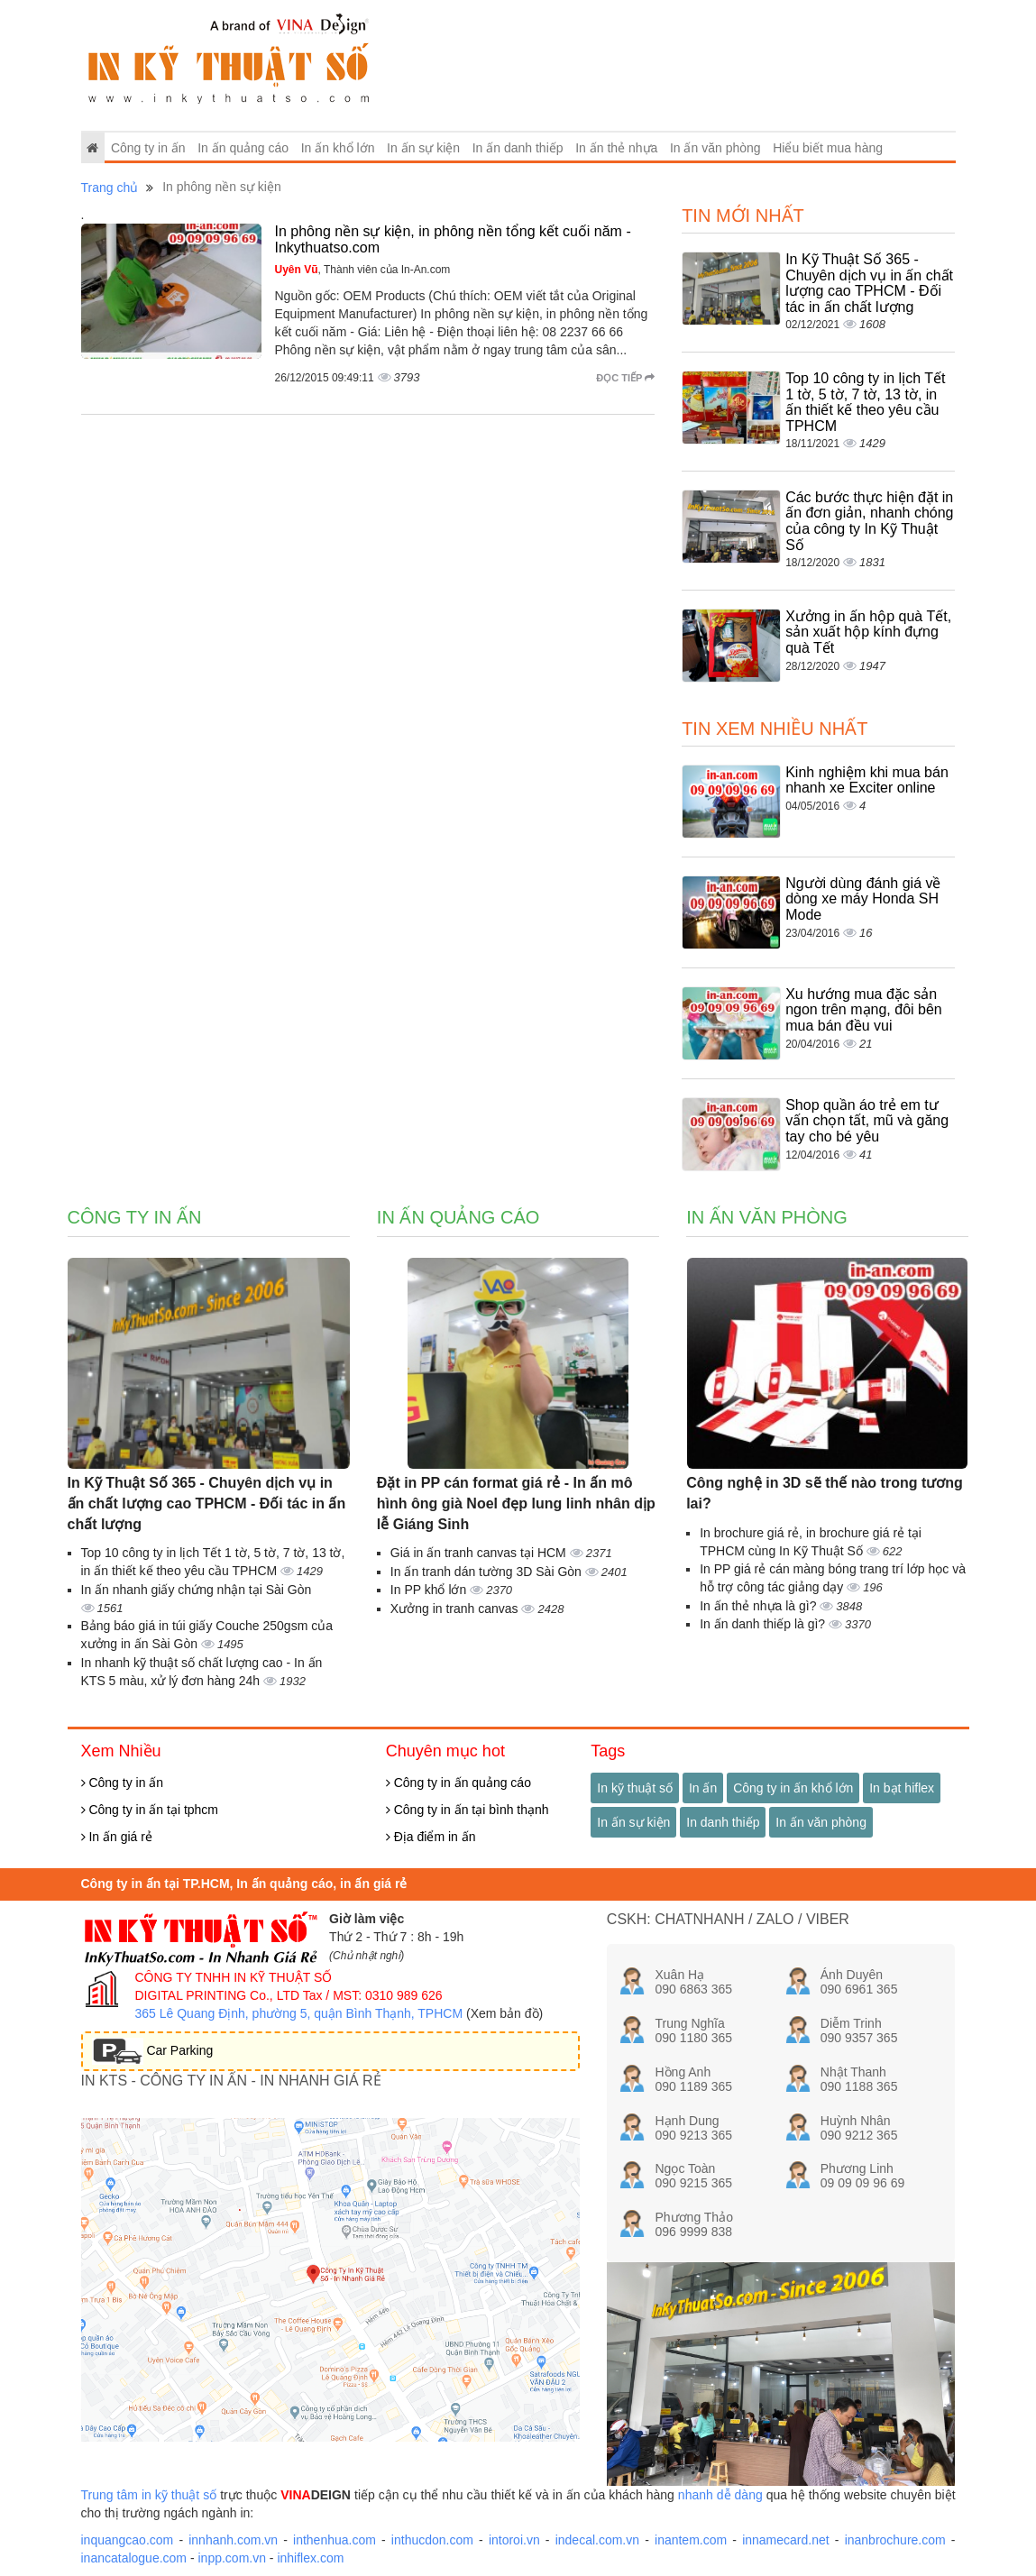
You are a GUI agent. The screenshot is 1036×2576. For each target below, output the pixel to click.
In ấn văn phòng (715, 148)
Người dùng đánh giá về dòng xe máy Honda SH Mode (862, 898)
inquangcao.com (127, 2540)
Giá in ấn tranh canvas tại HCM (480, 1552)
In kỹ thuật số (635, 1788)
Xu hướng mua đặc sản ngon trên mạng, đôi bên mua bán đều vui (863, 1009)
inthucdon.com (432, 2540)
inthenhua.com (334, 2540)
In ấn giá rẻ (116, 1836)
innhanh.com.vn (233, 2540)
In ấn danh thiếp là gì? (764, 1624)
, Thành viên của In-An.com (363, 269)
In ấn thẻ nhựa (616, 148)
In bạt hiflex (901, 1788)
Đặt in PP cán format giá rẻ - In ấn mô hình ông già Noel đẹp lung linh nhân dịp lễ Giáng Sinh (516, 1503)
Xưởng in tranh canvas (456, 1608)
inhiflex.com (310, 2558)
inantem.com (691, 2540)
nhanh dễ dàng (720, 2495)
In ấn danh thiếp (518, 148)
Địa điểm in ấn (431, 1836)
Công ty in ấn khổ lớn (793, 1788)
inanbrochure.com (895, 2540)
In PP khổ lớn (430, 1589)
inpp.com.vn (231, 2558)
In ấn (703, 1788)
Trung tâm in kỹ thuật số (149, 2495)
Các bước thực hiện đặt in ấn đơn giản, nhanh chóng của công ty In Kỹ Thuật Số (869, 521)
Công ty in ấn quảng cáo (458, 1782)
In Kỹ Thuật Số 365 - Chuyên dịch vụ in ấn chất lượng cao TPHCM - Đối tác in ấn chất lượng (869, 283)
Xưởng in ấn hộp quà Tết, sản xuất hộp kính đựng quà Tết (868, 632)
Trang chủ (110, 187)
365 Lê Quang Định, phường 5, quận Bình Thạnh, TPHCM (299, 2013)
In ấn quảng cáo (243, 148)
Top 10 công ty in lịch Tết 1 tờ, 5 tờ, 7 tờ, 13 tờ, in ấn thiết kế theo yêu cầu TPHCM (865, 402)
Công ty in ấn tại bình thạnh (467, 1809)
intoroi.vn (514, 2540)
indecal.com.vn (597, 2540)
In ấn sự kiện (423, 148)
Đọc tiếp (625, 377)
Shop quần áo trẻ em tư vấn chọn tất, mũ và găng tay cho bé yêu (867, 1120)
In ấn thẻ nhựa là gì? (760, 1606)
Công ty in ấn (148, 148)
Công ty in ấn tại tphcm (150, 1809)
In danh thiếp (722, 1822)
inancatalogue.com (134, 2558)
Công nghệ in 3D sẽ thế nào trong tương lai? (824, 1493)
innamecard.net (786, 2540)
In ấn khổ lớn (338, 148)
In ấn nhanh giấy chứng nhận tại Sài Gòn (196, 1589)
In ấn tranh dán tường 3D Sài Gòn (487, 1571)
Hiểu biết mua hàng (828, 148)
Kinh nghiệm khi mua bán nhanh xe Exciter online (867, 780)
